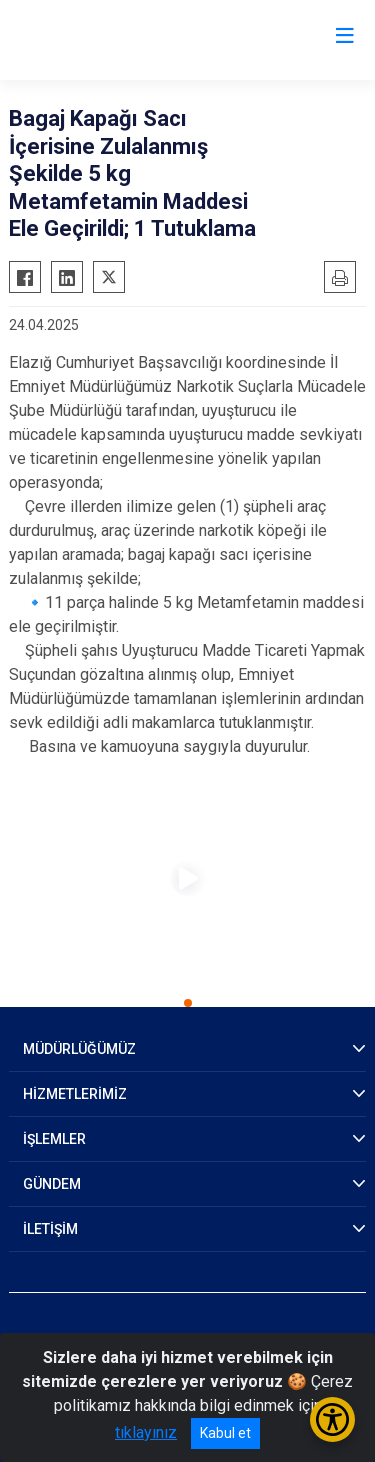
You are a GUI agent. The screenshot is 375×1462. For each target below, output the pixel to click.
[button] (188, 1003)
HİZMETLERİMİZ (75, 1094)
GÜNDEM (52, 1184)
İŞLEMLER (54, 1139)
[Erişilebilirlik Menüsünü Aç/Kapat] (332, 1419)
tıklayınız (146, 1432)
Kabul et (225, 1433)
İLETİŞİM (50, 1229)
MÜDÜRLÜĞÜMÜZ (79, 1049)
